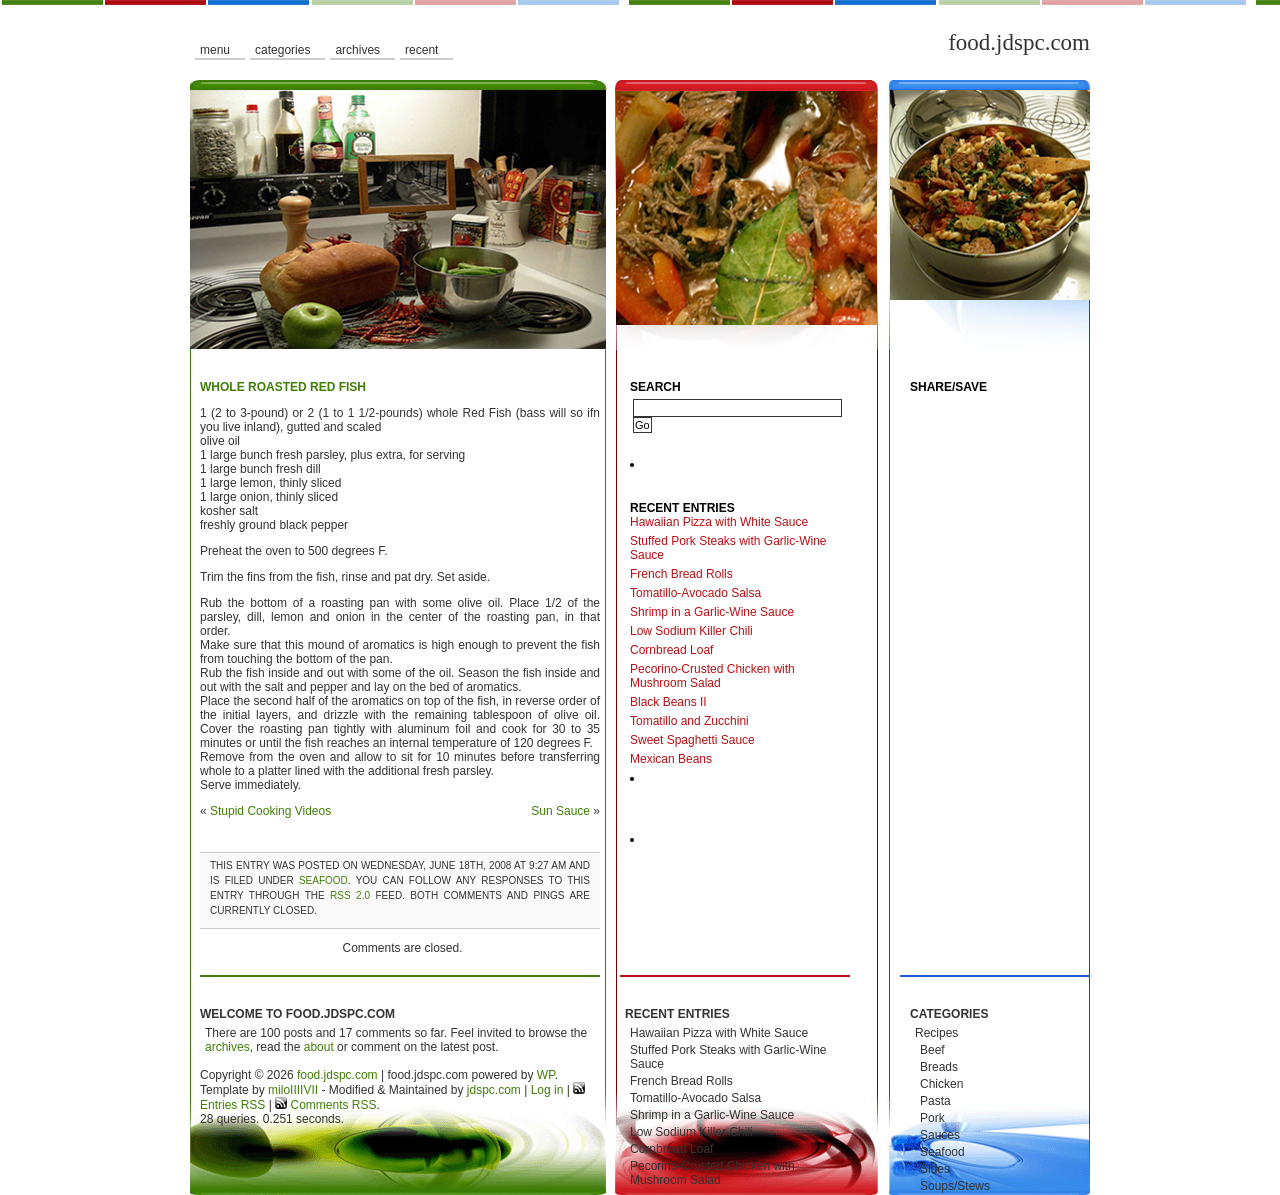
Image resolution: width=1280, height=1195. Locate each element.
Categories (282, 50)
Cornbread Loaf (671, 650)
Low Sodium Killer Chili (691, 631)
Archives (357, 50)
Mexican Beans (671, 759)
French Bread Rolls (681, 574)
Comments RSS (331, 1105)
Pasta (935, 1101)
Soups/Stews (955, 1186)
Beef (932, 1050)
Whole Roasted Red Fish (283, 387)
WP (546, 1075)
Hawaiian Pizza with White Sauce (719, 522)
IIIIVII (304, 1090)
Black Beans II (668, 702)
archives (227, 1047)
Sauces (940, 1135)
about (319, 1047)
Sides (935, 1169)
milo (279, 1090)
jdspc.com (494, 1090)
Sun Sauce (560, 811)
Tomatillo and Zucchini (689, 721)
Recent (421, 50)
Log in (547, 1090)
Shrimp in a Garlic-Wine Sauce (712, 612)
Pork (932, 1118)
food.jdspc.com (1019, 42)
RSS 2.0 (350, 895)
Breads (939, 1067)
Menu (215, 50)
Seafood (323, 880)
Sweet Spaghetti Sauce (692, 740)
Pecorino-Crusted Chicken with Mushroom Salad (712, 676)
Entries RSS (232, 1105)
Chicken (941, 1084)
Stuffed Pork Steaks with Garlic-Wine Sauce (728, 548)
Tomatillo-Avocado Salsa (695, 593)
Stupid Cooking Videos (270, 811)
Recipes (936, 1033)
